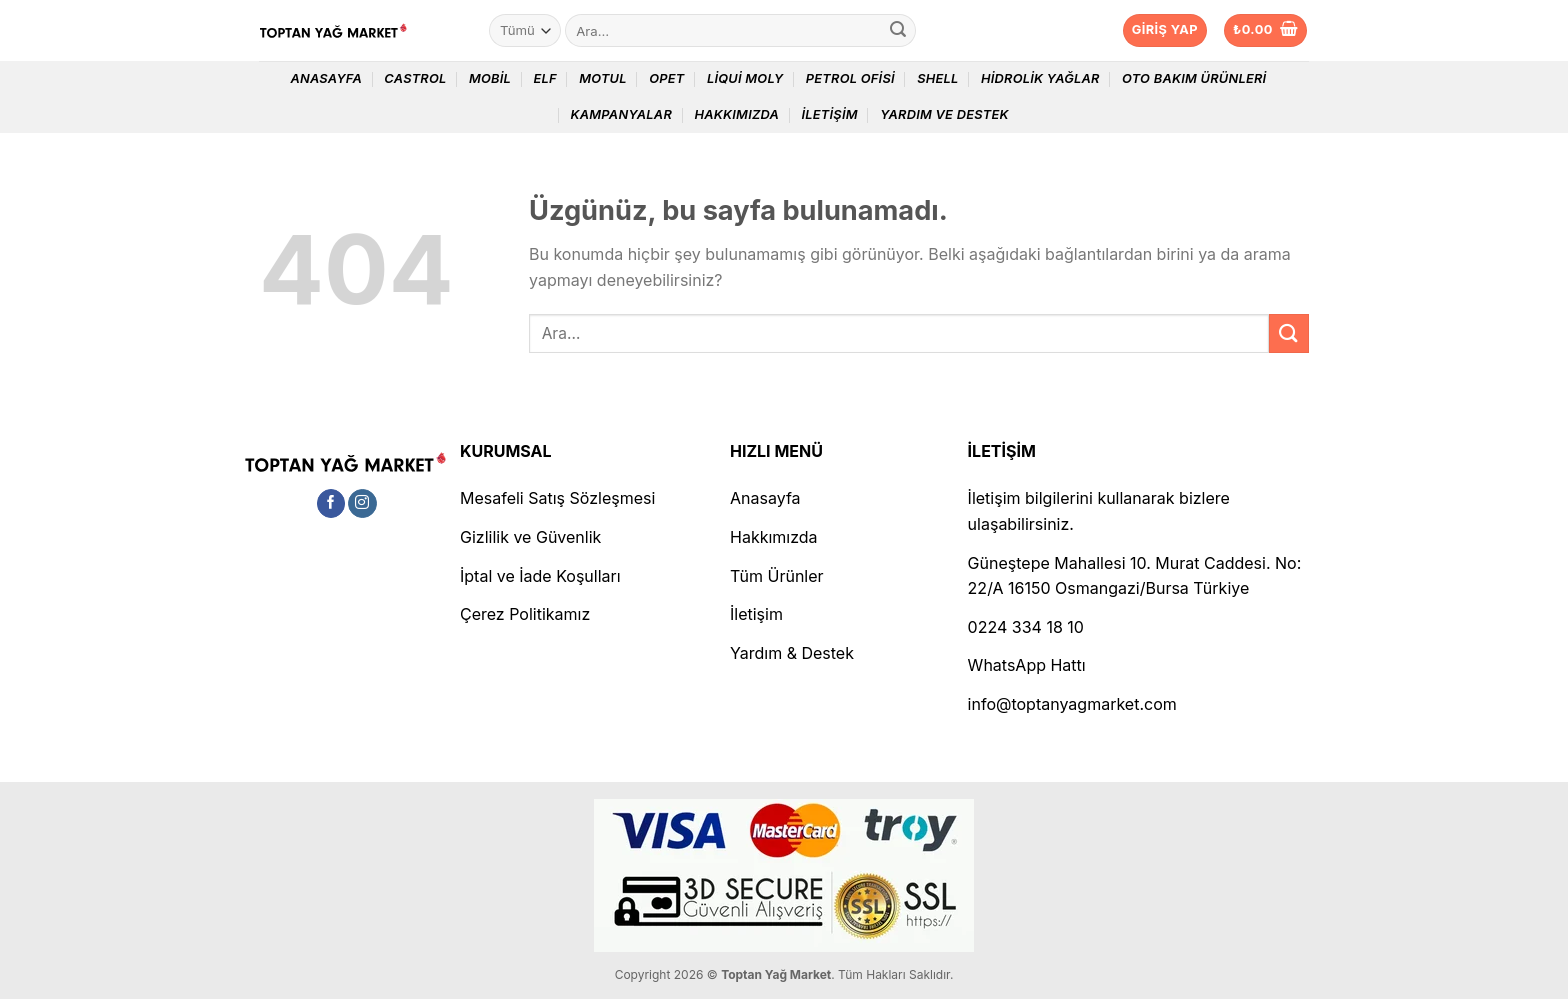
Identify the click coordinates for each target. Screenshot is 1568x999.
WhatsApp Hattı (1027, 665)
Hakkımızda (736, 114)
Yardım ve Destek (944, 114)
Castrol (415, 78)
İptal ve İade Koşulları (540, 576)
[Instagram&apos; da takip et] (362, 504)
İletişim (829, 114)
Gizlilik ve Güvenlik (530, 537)
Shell (937, 78)
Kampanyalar (621, 114)
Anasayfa (326, 78)
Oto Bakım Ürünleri (1194, 78)
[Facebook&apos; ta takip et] (331, 504)
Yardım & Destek (792, 653)
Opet (666, 78)
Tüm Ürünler (777, 576)
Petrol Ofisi (850, 78)
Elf (544, 78)
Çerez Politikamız (525, 614)
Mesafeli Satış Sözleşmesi (557, 498)
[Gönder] (898, 31)
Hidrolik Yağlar (1040, 78)
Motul (603, 78)
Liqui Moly (745, 78)
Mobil (490, 78)
